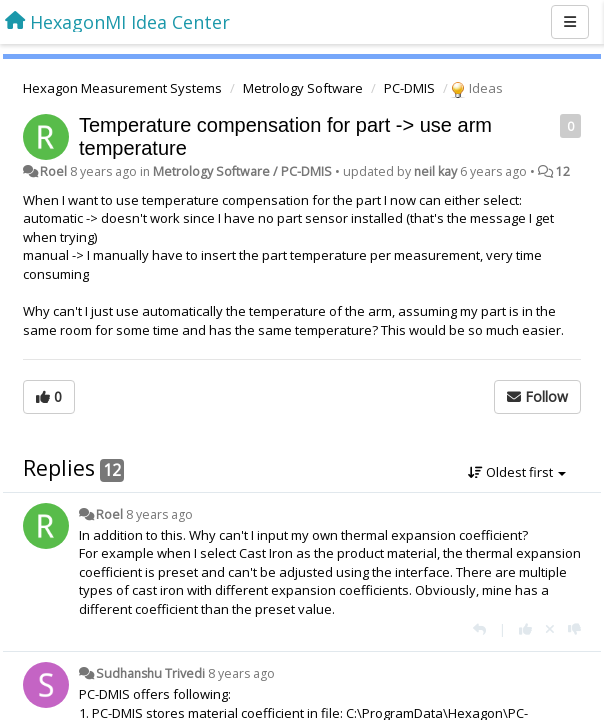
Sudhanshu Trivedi (150, 673)
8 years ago (159, 514)
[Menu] (570, 22)
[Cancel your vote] (550, 629)
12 (563, 171)
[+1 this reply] (525, 629)
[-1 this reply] (574, 629)
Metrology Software (303, 88)
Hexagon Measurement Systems (122, 88)
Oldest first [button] (517, 472)
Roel (53, 171)
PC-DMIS (409, 88)
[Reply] (479, 629)
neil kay (435, 171)
